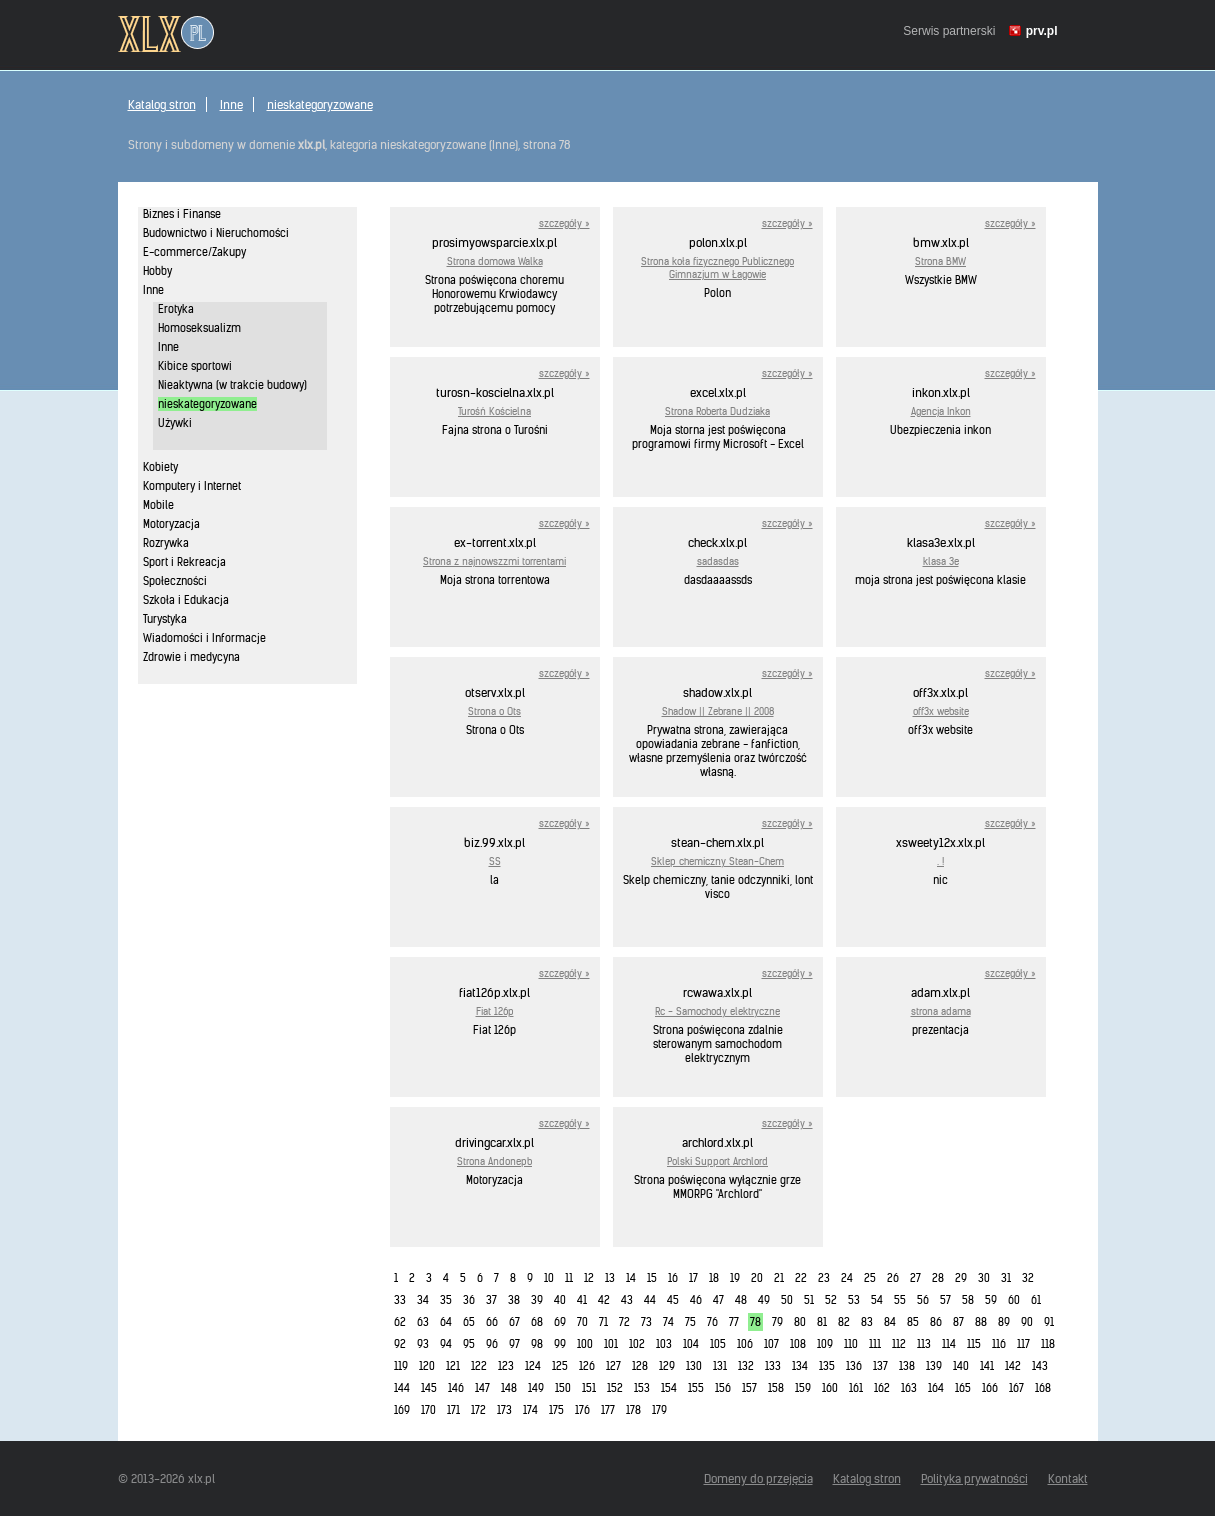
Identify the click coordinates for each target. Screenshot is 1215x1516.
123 (506, 1366)
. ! (940, 861)
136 (854, 1366)
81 (822, 1322)
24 (847, 1278)
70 (582, 1322)
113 (924, 1344)
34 (423, 1300)
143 (1040, 1366)
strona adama (941, 1011)
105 (718, 1344)
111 (875, 1344)
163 (909, 1388)
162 (882, 1388)
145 (429, 1388)
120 (427, 1366)
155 (696, 1388)
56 (923, 1300)
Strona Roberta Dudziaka (717, 411)
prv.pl (1042, 31)
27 (915, 1278)
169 (402, 1410)
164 (936, 1388)
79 (777, 1322)
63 (423, 1322)
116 (999, 1344)
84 (890, 1322)
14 (631, 1278)
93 (423, 1344)
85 (913, 1322)
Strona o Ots (494, 711)
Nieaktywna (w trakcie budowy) (232, 385)
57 (945, 1300)
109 (825, 1344)
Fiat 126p (495, 1011)
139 (934, 1366)
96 (492, 1344)
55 (900, 1300)
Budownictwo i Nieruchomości (216, 233)
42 (604, 1300)
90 (1027, 1322)
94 (446, 1344)
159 (803, 1388)
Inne (231, 104)
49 (764, 1300)
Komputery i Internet (192, 486)
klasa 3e (941, 561)
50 (787, 1300)
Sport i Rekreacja (184, 562)
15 (652, 1278)
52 (831, 1300)
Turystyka (165, 619)
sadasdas (718, 561)
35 (446, 1300)
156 (723, 1388)
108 (798, 1344)
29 (961, 1278)
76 (712, 1322)
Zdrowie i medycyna (191, 657)
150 (563, 1388)
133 (773, 1366)
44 (650, 1300)
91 (1049, 1322)
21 (779, 1278)
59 (991, 1300)
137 (880, 1366)
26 (893, 1278)
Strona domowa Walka (495, 261)
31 (1006, 1278)
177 (608, 1410)
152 (615, 1388)
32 (1028, 1278)
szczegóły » (564, 223)
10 (549, 1278)
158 (776, 1388)
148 (509, 1388)
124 (533, 1366)
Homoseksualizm (199, 328)
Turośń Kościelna (494, 411)
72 (624, 1322)
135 (827, 1366)
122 (479, 1366)
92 (400, 1344)
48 (741, 1300)
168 (1043, 1388)
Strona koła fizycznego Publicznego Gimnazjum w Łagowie (717, 268)
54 (877, 1300)
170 (428, 1410)
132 (746, 1366)
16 (673, 1278)
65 (469, 1322)
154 (669, 1388)
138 (907, 1366)
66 (492, 1322)
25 (870, 1278)
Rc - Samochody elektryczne (717, 1011)
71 (603, 1322)
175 (556, 1410)
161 (856, 1388)
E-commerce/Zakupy (194, 252)
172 (478, 1410)
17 (693, 1278)
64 (446, 1322)
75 (690, 1322)
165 (963, 1388)
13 (610, 1278)
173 (504, 1410)
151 (589, 1388)
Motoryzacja (171, 524)
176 (582, 1410)
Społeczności (175, 581)
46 (696, 1300)
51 (809, 1300)
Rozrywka (166, 543)
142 (1013, 1366)
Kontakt (1068, 1478)
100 (585, 1344)
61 (1036, 1300)
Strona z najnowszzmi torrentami (494, 561)
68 (537, 1322)
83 (867, 1322)
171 (453, 1410)
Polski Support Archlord (717, 1161)
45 (673, 1300)
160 (830, 1388)
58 (968, 1300)
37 (491, 1300)
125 (560, 1366)
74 (668, 1322)
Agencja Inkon (941, 411)
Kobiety (160, 467)
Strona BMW (940, 261)
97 (514, 1344)
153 (642, 1388)
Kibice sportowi (195, 366)
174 (530, 1410)
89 (1004, 1322)
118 (1048, 1344)
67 (514, 1322)
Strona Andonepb (494, 1161)
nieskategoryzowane (320, 104)
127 (613, 1366)
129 (667, 1366)
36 (469, 1300)
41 (582, 1300)
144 (402, 1388)
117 (1023, 1344)
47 (718, 1300)
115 (974, 1344)
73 (646, 1322)
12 (589, 1278)
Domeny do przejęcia (758, 1478)
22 (801, 1278)
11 (569, 1278)
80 (800, 1322)
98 (537, 1344)
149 (536, 1388)
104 (691, 1344)
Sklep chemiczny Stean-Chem (717, 861)
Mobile (158, 505)
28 (938, 1278)
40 (560, 1300)
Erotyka (176, 309)
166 (990, 1388)
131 (720, 1366)
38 (514, 1300)
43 (627, 1300)
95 (469, 1344)
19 (735, 1278)
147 (482, 1388)
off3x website (941, 711)
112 (899, 1344)
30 (984, 1278)
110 (851, 1344)
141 (987, 1366)
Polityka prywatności (974, 1478)
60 (1014, 1300)
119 (401, 1366)
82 (844, 1322)
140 (961, 1366)
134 (800, 1366)
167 (1016, 1388)
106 (745, 1344)
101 (611, 1344)
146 (456, 1388)
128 (640, 1366)
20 (757, 1278)
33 (400, 1300)
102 (637, 1344)
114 (949, 1344)
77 (734, 1322)
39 (537, 1300)
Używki (175, 423)
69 (560, 1322)
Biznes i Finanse (182, 214)
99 (560, 1344)
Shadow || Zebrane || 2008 (718, 711)
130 (694, 1366)
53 (854, 1300)
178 (633, 1410)
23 (824, 1278)
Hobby (157, 271)
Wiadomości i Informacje (204, 638)
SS (495, 861)
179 (659, 1410)
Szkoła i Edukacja (186, 600)
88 (981, 1322)
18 (714, 1278)
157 (749, 1388)
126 (587, 1366)
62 (400, 1322)
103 (664, 1344)
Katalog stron (162, 104)
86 (936, 1322)
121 (453, 1366)
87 (958, 1322)
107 (771, 1344)
